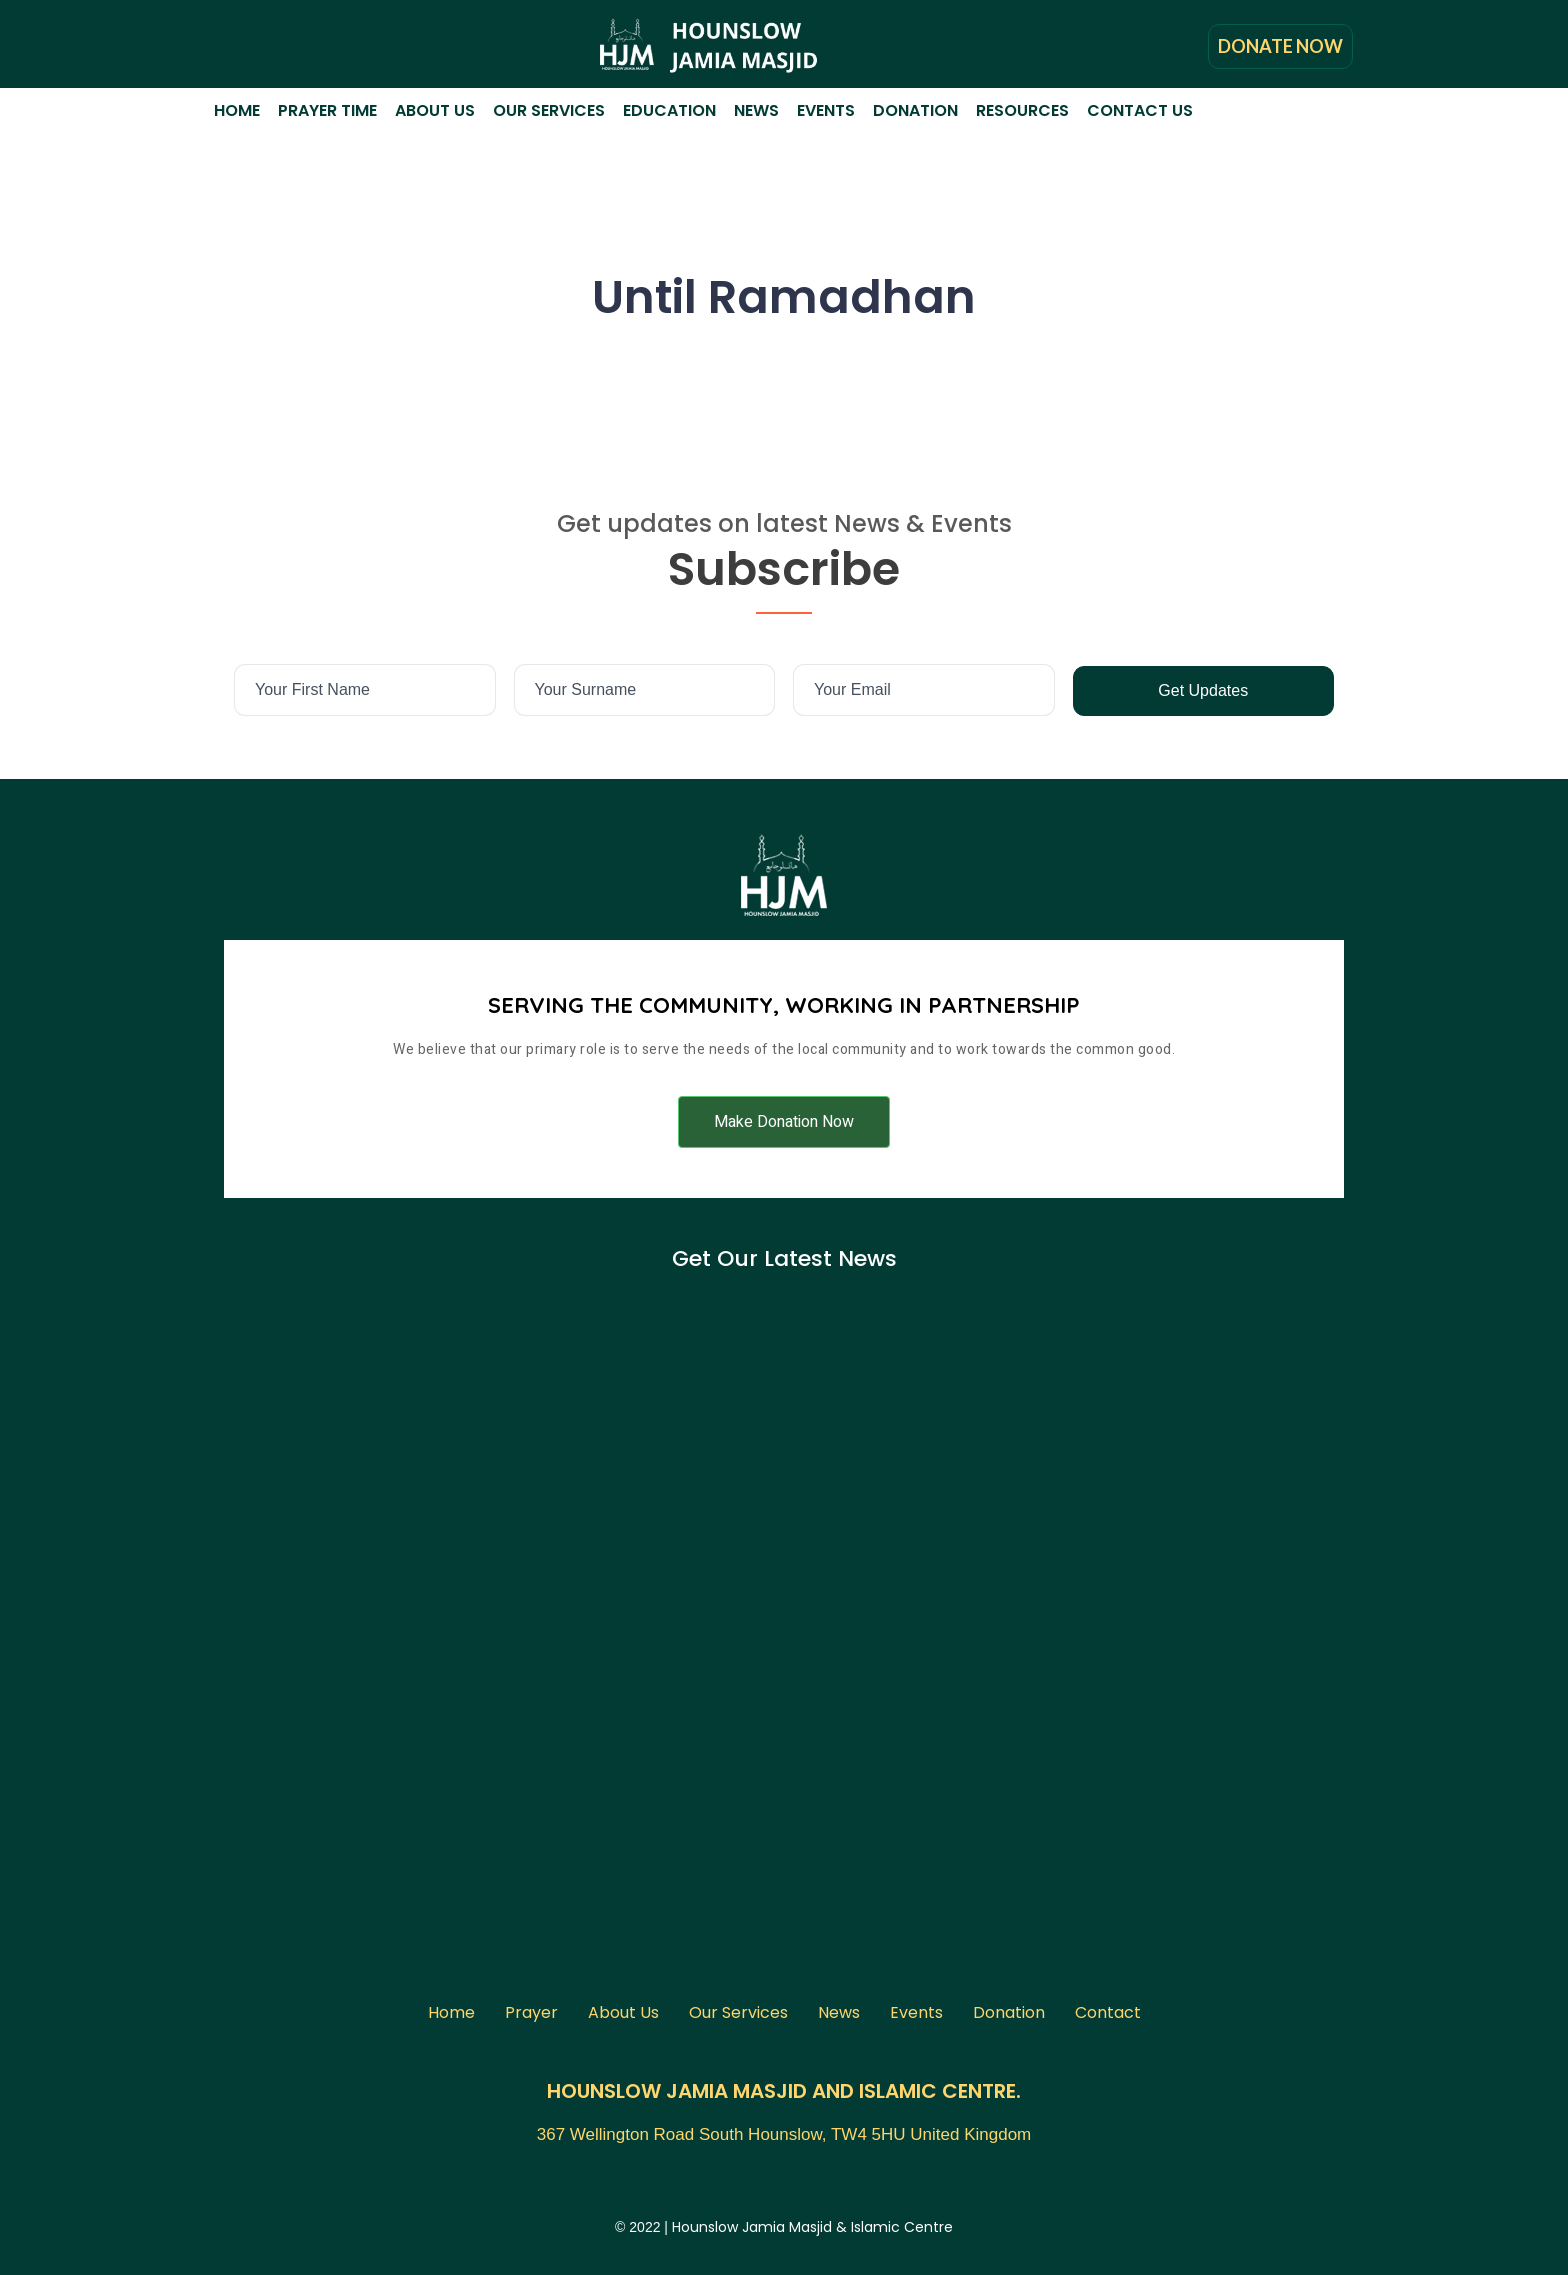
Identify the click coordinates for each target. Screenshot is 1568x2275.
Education (669, 110)
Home (237, 110)
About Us (435, 110)
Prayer (531, 2012)
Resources (1022, 110)
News (756, 110)
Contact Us (1140, 110)
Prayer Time (327, 110)
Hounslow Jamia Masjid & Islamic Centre (812, 2227)
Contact (1108, 2012)
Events (826, 110)
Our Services (549, 110)
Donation (915, 110)
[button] (784, 1122)
